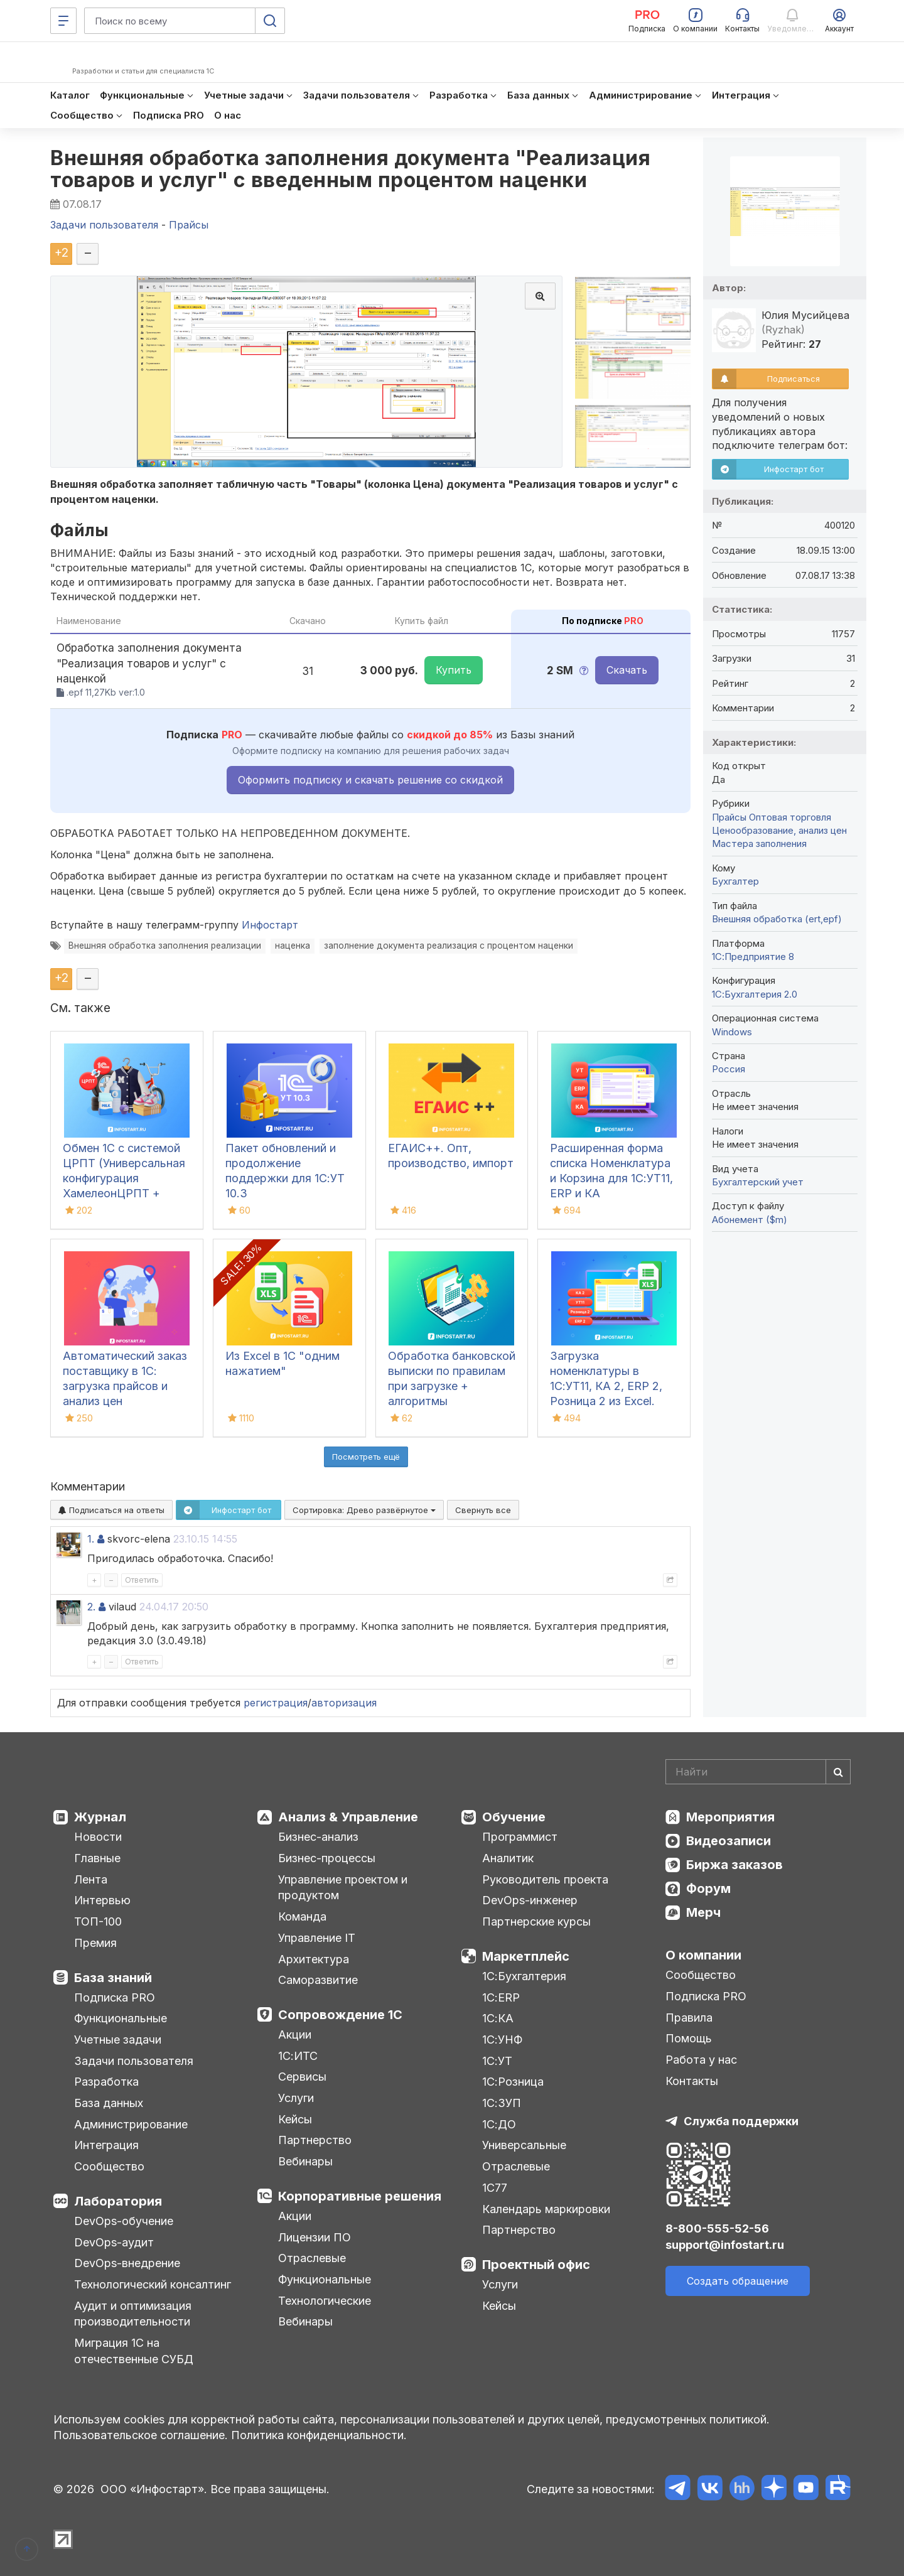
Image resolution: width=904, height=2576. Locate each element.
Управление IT (316, 1937)
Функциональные (120, 2018)
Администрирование (131, 2124)
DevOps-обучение (123, 2221)
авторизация (344, 1702)
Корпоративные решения (359, 2196)
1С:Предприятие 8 (753, 956)
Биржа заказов (734, 1864)
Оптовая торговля (790, 817)
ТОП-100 (98, 1921)
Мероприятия (730, 1816)
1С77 (494, 2187)
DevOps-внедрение (127, 2263)
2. (91, 1606)
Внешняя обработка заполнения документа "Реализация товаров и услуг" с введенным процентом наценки (350, 169)
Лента (90, 1879)
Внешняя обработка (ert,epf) (777, 919)
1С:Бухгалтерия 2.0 (754, 994)
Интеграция (106, 2145)
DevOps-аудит (114, 2242)
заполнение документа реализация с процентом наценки (448, 945)
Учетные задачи (117, 2039)
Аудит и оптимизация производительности (132, 2314)
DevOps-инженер (530, 1900)
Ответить (142, 1580)
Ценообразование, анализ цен (779, 830)
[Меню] (63, 21)
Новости (98, 1836)
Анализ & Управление (348, 1816)
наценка (292, 945)
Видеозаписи (728, 1840)
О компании (703, 1955)
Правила (689, 2017)
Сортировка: (364, 1510)
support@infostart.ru (724, 2244)
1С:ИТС (298, 2055)
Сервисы (302, 2076)
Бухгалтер (735, 881)
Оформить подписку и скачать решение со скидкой (370, 779)
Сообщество (109, 2166)
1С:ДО (499, 2124)
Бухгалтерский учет (758, 1182)
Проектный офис (536, 2264)
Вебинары (305, 2161)
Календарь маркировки (546, 2209)
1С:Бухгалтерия (524, 1976)
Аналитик (508, 1858)
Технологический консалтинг (152, 2284)
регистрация (276, 1702)
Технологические (324, 2300)
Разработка (106, 2081)
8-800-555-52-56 (717, 2228)
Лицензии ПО (314, 2237)
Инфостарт (270, 925)
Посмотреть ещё (366, 1457)
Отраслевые (312, 2258)
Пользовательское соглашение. (140, 2435)
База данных (108, 2103)
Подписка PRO (114, 1997)
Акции (294, 2034)
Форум (708, 1888)
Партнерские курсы (536, 1921)
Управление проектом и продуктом (342, 1887)
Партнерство (315, 2140)
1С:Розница (513, 2081)
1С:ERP (501, 1997)
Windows (732, 1032)
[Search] (758, 1771)
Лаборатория (118, 2201)
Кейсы (295, 2119)
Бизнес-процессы (326, 1858)
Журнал (100, 1816)
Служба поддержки (741, 2121)
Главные (97, 1858)
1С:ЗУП (501, 2103)
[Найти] (838, 1771)
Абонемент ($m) (749, 1220)
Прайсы (729, 817)
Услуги (296, 2097)
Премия (95, 1942)
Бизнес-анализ (318, 1836)
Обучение (514, 1816)
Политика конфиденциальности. (319, 2435)
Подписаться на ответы (111, 1510)
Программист (519, 1836)
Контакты (691, 2081)
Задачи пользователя (133, 2060)
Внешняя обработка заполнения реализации (164, 945)
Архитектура (313, 1959)
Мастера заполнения (759, 843)
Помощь (688, 2038)
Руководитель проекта (545, 1879)
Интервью (102, 1900)
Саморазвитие (318, 1979)
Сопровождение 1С (340, 2014)
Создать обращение (737, 2281)
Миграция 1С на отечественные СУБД (133, 2351)
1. (90, 1539)
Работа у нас (701, 2059)
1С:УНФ (502, 2039)
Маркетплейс (525, 1956)
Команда (302, 1916)
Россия (728, 1069)
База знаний (113, 1977)
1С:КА (498, 2018)
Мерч (703, 1912)
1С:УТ (497, 2060)
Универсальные (524, 2145)
